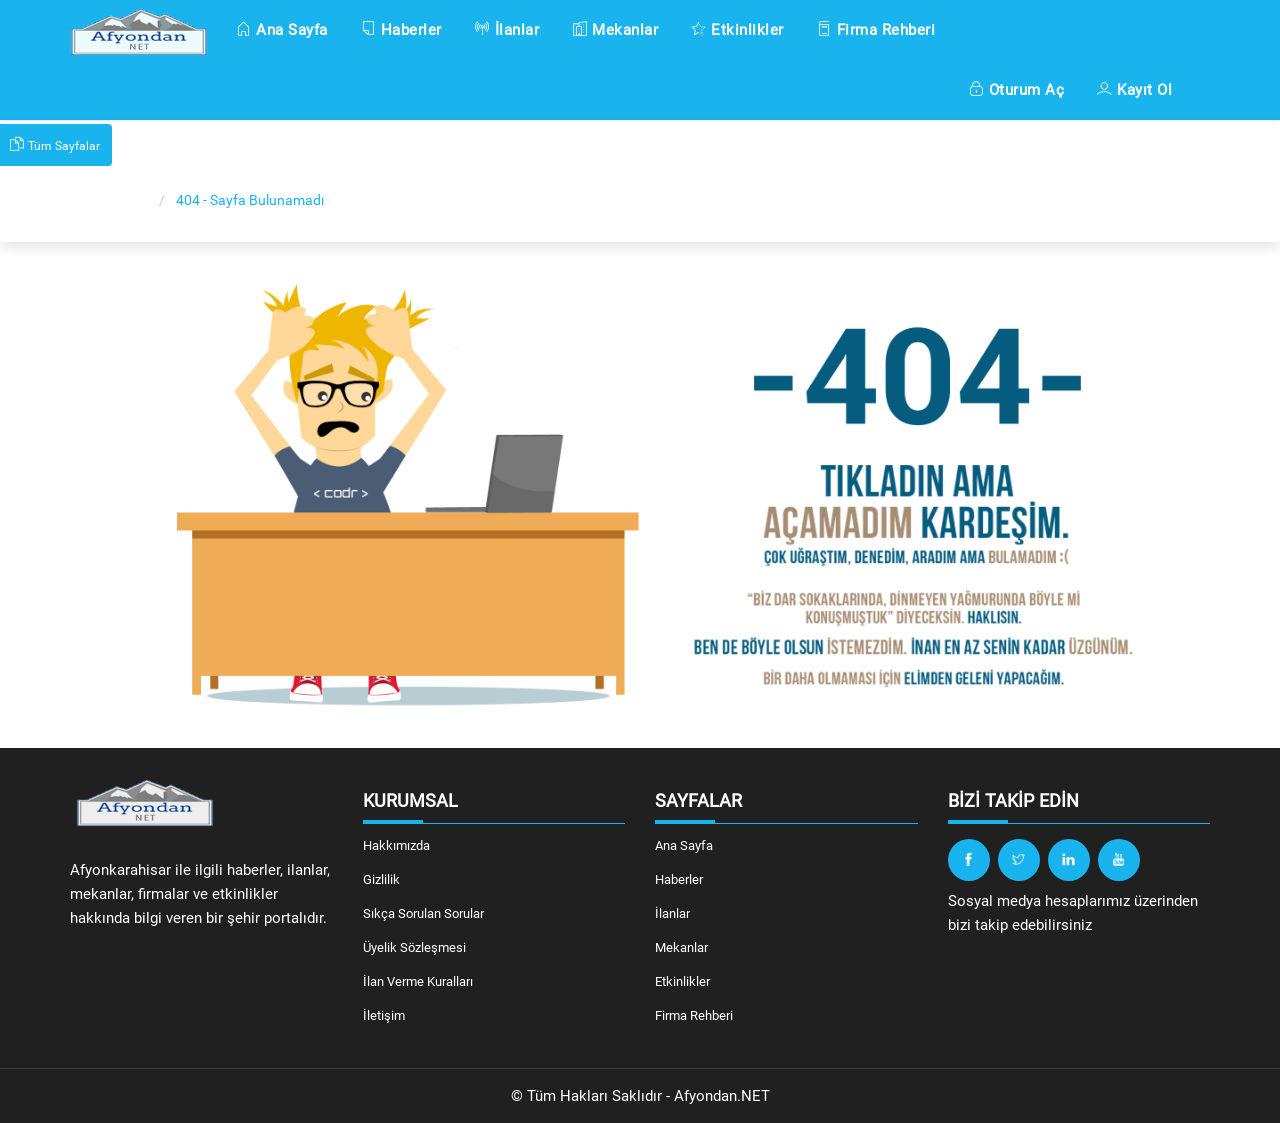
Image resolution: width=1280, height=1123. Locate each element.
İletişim (384, 1015)
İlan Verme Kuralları (418, 981)
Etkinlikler (737, 30)
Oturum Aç (1017, 90)
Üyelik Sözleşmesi (414, 947)
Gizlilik (381, 879)
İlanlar (507, 30)
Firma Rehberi (876, 30)
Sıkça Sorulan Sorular (423, 913)
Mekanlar (615, 30)
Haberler (401, 30)
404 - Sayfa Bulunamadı (250, 200)
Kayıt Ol (1134, 90)
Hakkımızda (396, 845)
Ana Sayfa (282, 30)
